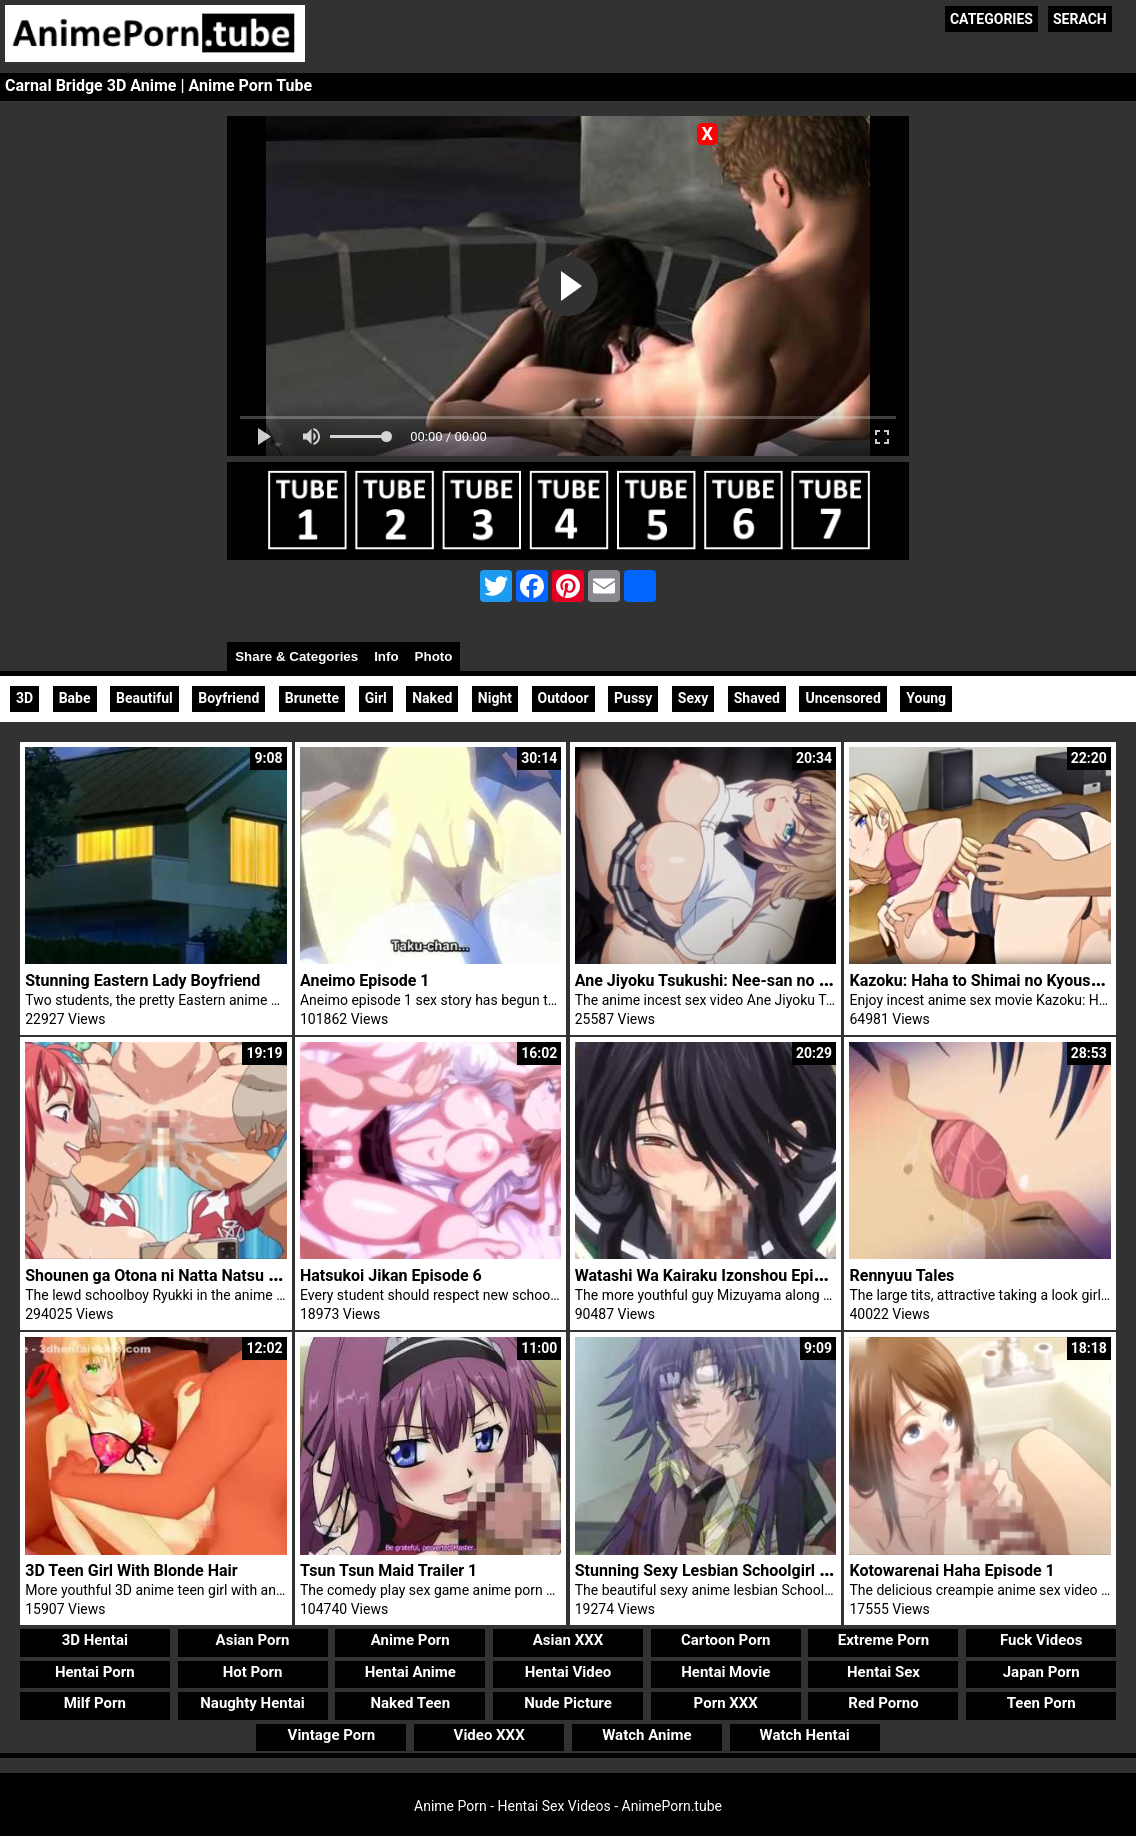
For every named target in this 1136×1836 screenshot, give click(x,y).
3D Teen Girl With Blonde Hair (131, 1570)
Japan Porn (1041, 1672)
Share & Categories (296, 656)
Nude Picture (568, 1703)
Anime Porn (410, 1640)
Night (495, 698)
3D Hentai (95, 1640)
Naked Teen (410, 1703)
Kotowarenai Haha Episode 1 (951, 1570)
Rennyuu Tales (901, 1275)
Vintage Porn (332, 1735)
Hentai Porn (95, 1672)
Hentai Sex (883, 1672)
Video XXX (489, 1735)
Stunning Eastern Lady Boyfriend (142, 980)
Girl (376, 698)
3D (24, 698)
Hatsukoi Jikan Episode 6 (391, 1275)
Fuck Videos (1041, 1640)
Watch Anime (646, 1735)
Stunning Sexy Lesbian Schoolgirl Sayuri (720, 1570)
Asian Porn (253, 1640)
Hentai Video (568, 1672)
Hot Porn (253, 1672)
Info (386, 656)
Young (926, 698)
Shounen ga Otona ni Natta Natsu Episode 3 (181, 1275)
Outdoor (563, 698)
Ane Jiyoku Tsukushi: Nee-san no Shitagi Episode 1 (759, 980)
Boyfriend (228, 698)
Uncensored (842, 698)
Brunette (312, 698)
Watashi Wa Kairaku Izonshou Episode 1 (718, 1275)
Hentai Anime (410, 1672)
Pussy (633, 698)
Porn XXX (726, 1703)
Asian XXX (568, 1640)
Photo (434, 656)
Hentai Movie (725, 1672)
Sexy (693, 698)
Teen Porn (1041, 1703)
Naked (432, 698)
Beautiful (144, 698)
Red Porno (883, 1703)
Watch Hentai (805, 1735)
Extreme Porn (883, 1640)
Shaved (757, 698)
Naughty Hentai (252, 1703)
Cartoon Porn (726, 1640)
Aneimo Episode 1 (365, 980)
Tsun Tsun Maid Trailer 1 (388, 1570)
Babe (75, 698)
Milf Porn (95, 1703)
